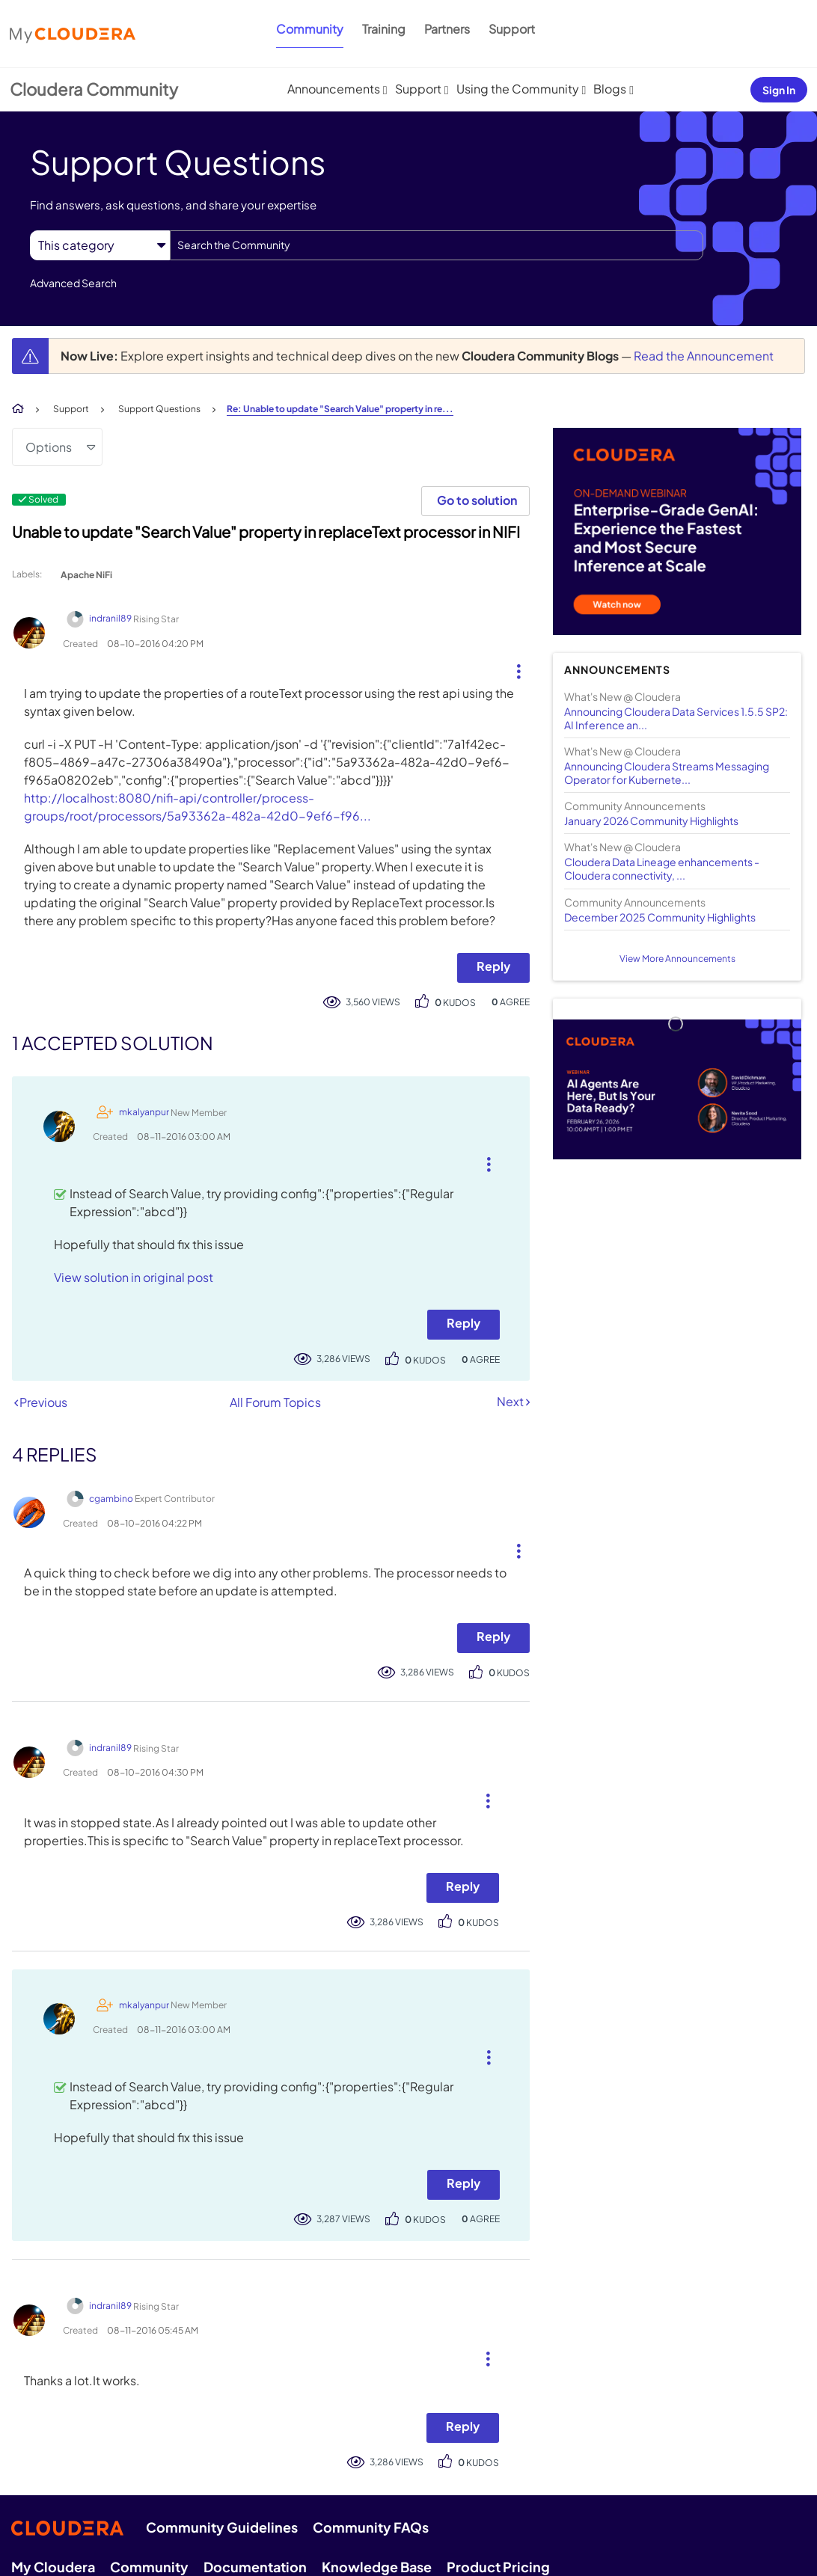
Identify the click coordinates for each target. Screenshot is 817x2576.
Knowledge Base (377, 2566)
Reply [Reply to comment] (463, 1323)
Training (384, 29)
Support (512, 29)
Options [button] (48, 447)
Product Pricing (498, 2566)
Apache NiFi (86, 574)
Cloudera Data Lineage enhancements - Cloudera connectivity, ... (661, 868)
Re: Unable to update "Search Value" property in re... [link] (340, 408)
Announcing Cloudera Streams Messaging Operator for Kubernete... (666, 772)
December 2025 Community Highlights (660, 917)
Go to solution (477, 500)
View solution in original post (133, 1277)
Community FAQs (371, 2527)
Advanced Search (73, 282)
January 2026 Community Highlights (651, 820)
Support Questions (159, 408)
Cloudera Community (94, 89)
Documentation (255, 2566)
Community (309, 29)
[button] (513, 668)
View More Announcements (677, 958)
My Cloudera (53, 2566)
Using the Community (517, 88)
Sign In (778, 89)
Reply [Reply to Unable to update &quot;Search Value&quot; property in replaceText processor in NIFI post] (493, 966)
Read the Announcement (704, 356)
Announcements (333, 88)
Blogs (609, 88)
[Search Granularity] (100, 245)
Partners (447, 29)
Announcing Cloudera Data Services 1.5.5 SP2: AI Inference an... (676, 718)
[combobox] (436, 245)
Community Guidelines (222, 2527)
